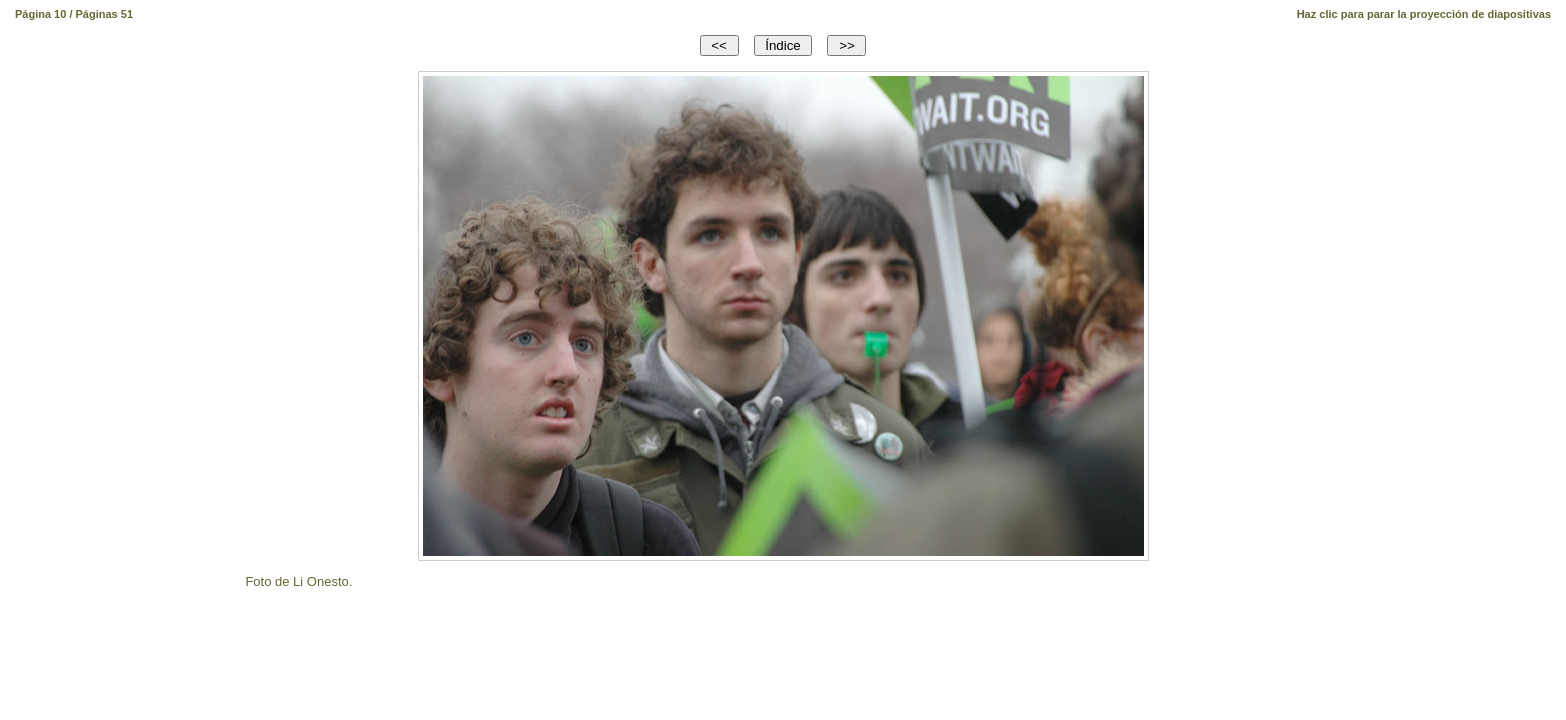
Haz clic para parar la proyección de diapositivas (1424, 14)
